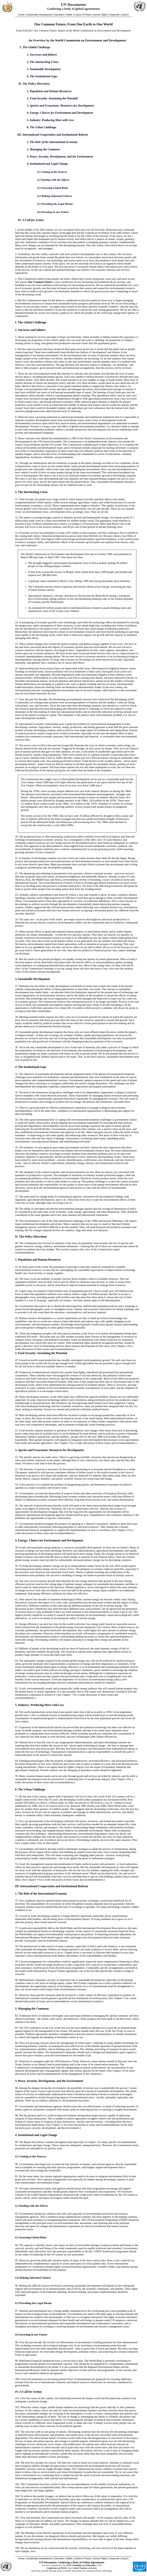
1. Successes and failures (30, 329)
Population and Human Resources (51, 91)
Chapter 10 (118, 2070)
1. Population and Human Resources (38, 1259)
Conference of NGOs (57, 2568)
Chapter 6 (122, 1530)
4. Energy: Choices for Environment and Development (49, 1540)
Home (21, 14)
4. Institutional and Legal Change (36, 2135)
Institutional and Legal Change (49, 163)
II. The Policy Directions (31, 1236)
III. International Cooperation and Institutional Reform (51, 1886)
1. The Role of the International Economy (41, 1893)
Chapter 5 (64, 1442)
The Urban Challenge (43, 127)
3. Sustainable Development (32, 978)
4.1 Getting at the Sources (52, 171)
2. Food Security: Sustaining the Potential (41, 1353)
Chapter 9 (32, 1879)
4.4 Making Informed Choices (54, 195)
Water (69, 14)
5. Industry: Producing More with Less (39, 1704)
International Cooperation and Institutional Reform (55, 134)
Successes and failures (43, 54)
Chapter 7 (67, 1694)
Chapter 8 (121, 1779)
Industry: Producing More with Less (52, 120)
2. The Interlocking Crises (31, 492)
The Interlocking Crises (44, 61)
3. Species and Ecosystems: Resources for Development (49, 1450)
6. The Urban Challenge (30, 1789)
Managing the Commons (45, 149)
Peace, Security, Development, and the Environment (61, 156)
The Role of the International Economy (54, 142)
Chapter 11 (57, 2124)
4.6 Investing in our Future (53, 211)
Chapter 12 (93, 2142)
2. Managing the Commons (32, 2008)
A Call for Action (33, 220)
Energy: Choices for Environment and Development (61, 112)
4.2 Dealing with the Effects (53, 179)
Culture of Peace (82, 14)
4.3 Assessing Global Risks (52, 187)
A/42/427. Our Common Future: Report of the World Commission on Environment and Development (77, 30)
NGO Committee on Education (81, 2565)
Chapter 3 (119, 1998)
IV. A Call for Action (28, 2391)
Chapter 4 (121, 1345)
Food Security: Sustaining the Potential (54, 98)
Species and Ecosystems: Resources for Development (62, 105)
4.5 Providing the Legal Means (55, 203)
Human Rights (100, 14)
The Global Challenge (36, 47)
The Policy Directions (36, 83)
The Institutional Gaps (43, 76)
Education (59, 14)
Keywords (115, 14)
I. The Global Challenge (30, 322)
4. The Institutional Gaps (30, 1066)
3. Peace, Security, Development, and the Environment (49, 2080)
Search (125, 14)
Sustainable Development (39, 14)
